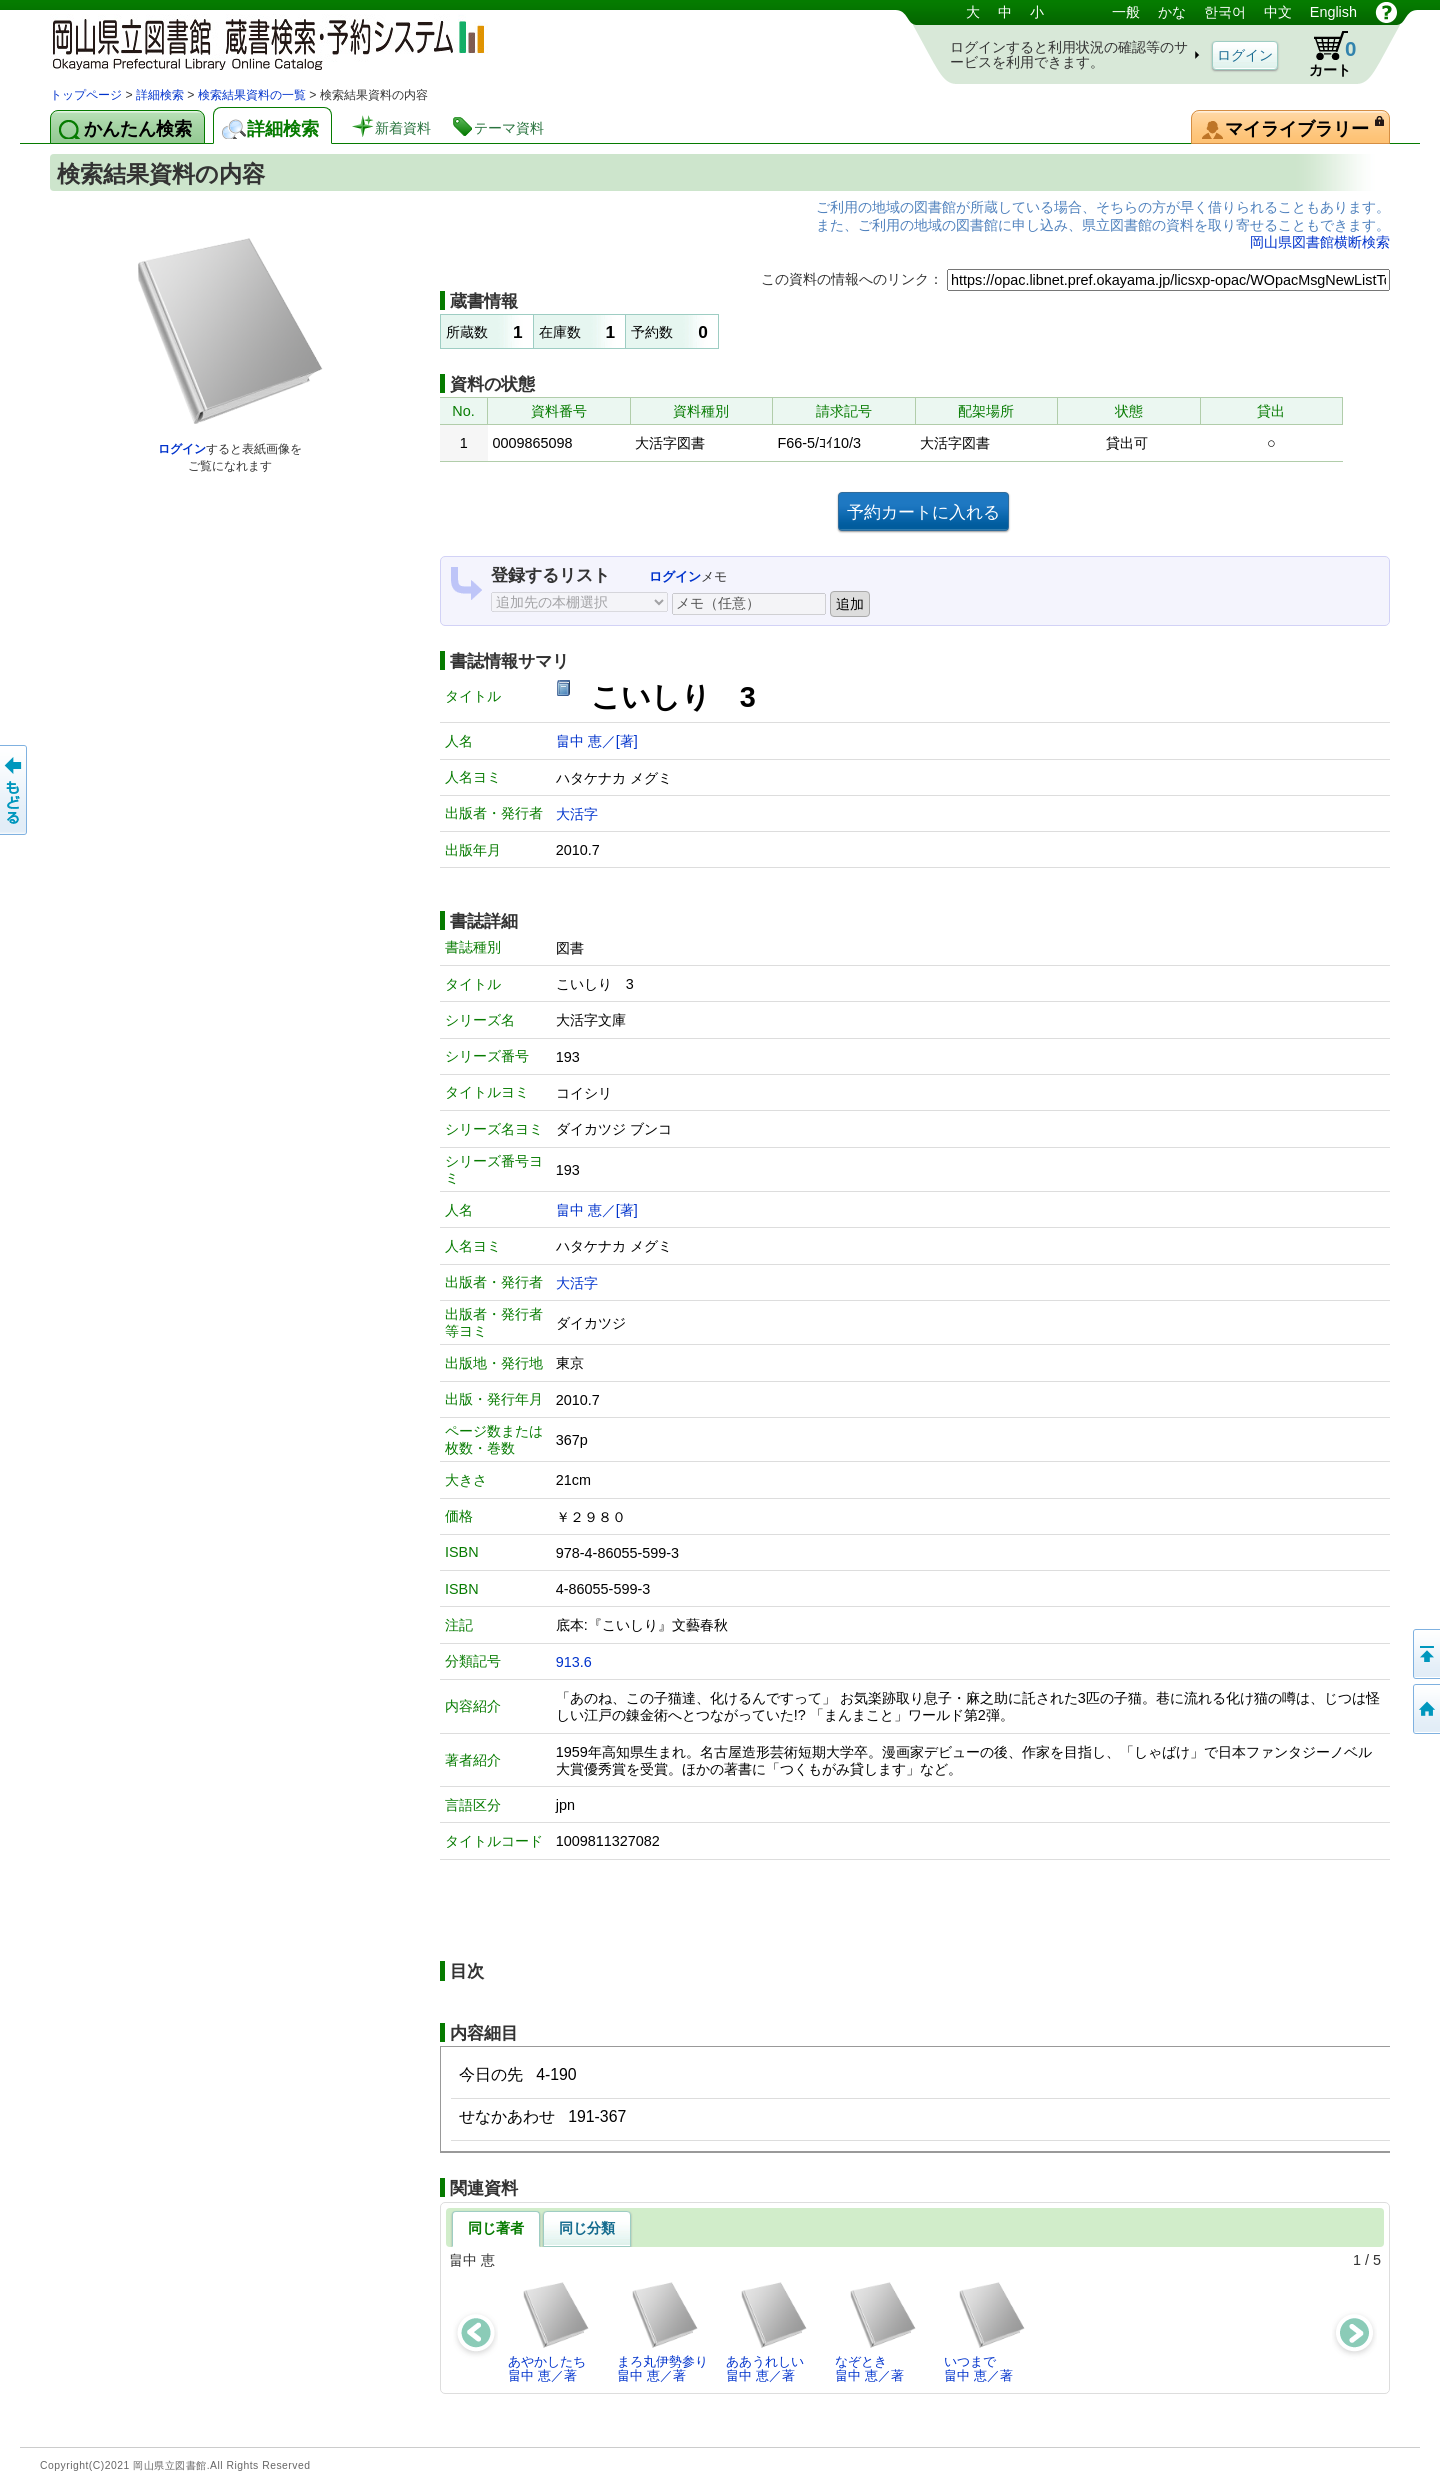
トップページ (86, 95)
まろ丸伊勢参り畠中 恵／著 (662, 2331)
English (1333, 12)
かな (1172, 12)
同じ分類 (587, 2228)
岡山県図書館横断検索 (1320, 242)
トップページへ (1425, 1709)
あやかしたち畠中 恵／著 (549, 2331)
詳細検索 (160, 95)
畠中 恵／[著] (597, 741)
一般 (1126, 12)
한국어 (1225, 12)
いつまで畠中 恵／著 (985, 2331)
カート (1323, 54)
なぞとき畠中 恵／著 (876, 2331)
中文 (1278, 12)
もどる (15, 790)
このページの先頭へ (1425, 1654)
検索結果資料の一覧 (252, 95)
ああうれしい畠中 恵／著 (767, 2331)
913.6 (574, 1662)
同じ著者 (496, 2228)
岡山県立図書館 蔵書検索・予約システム (260, 42)
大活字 (577, 814)
